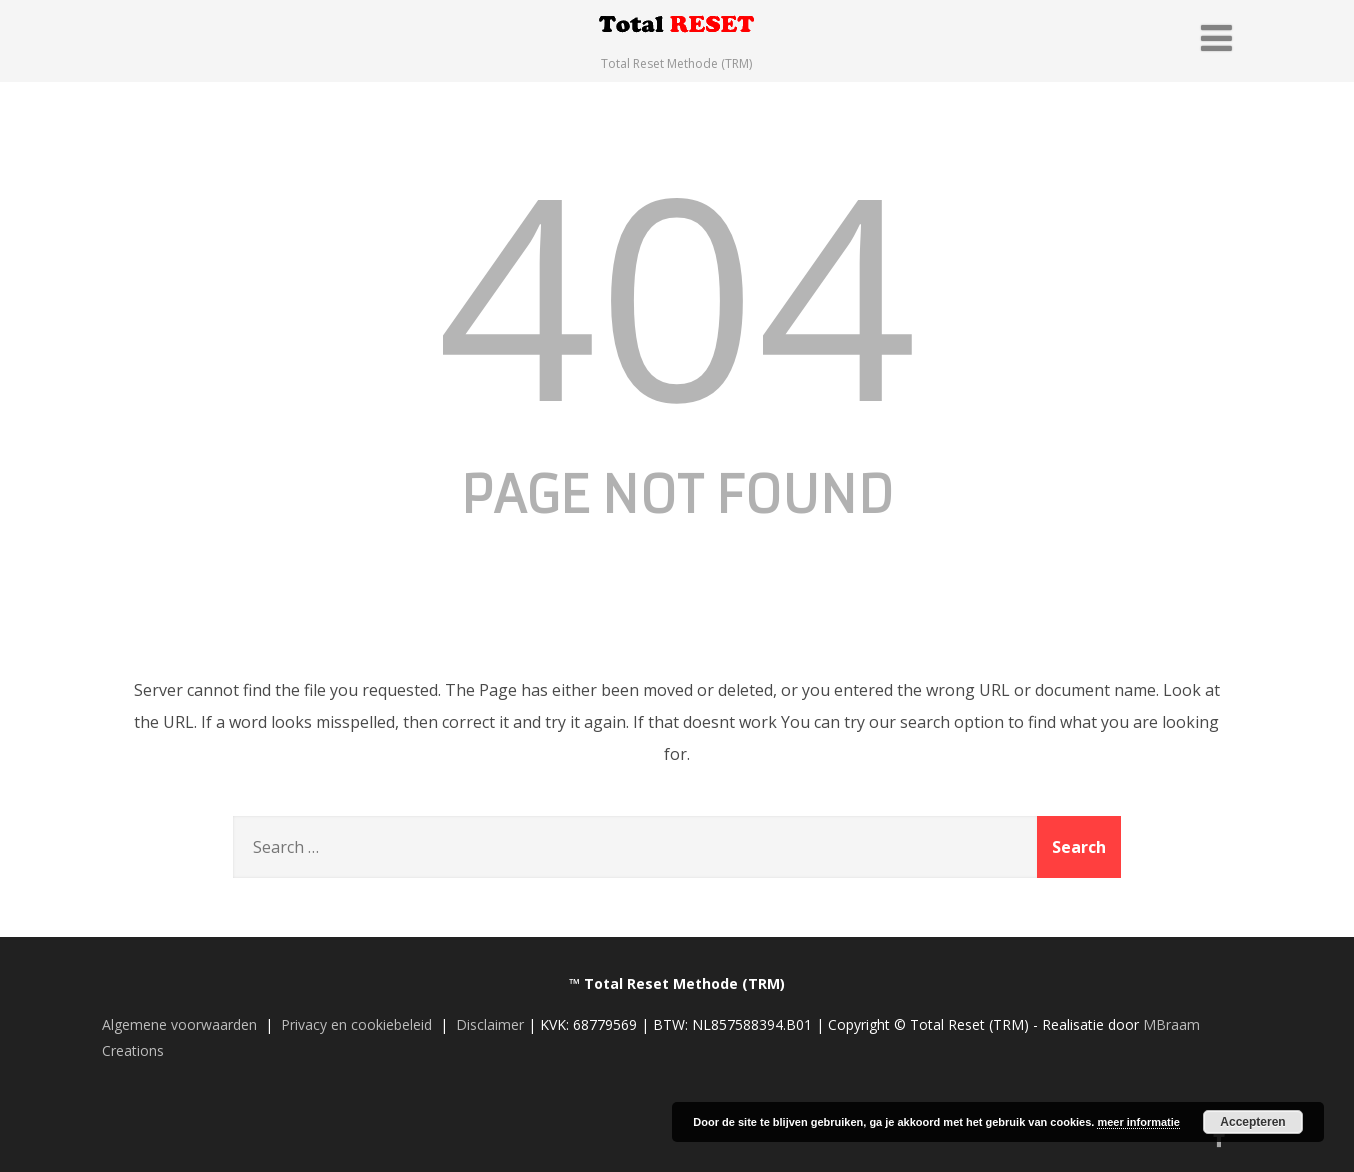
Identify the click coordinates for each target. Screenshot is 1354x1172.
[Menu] (1216, 37)
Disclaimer (490, 1024)
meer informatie (1138, 1122)
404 (677, 292)
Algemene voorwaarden (179, 1024)
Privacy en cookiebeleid (356, 1024)
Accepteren (1252, 1122)
